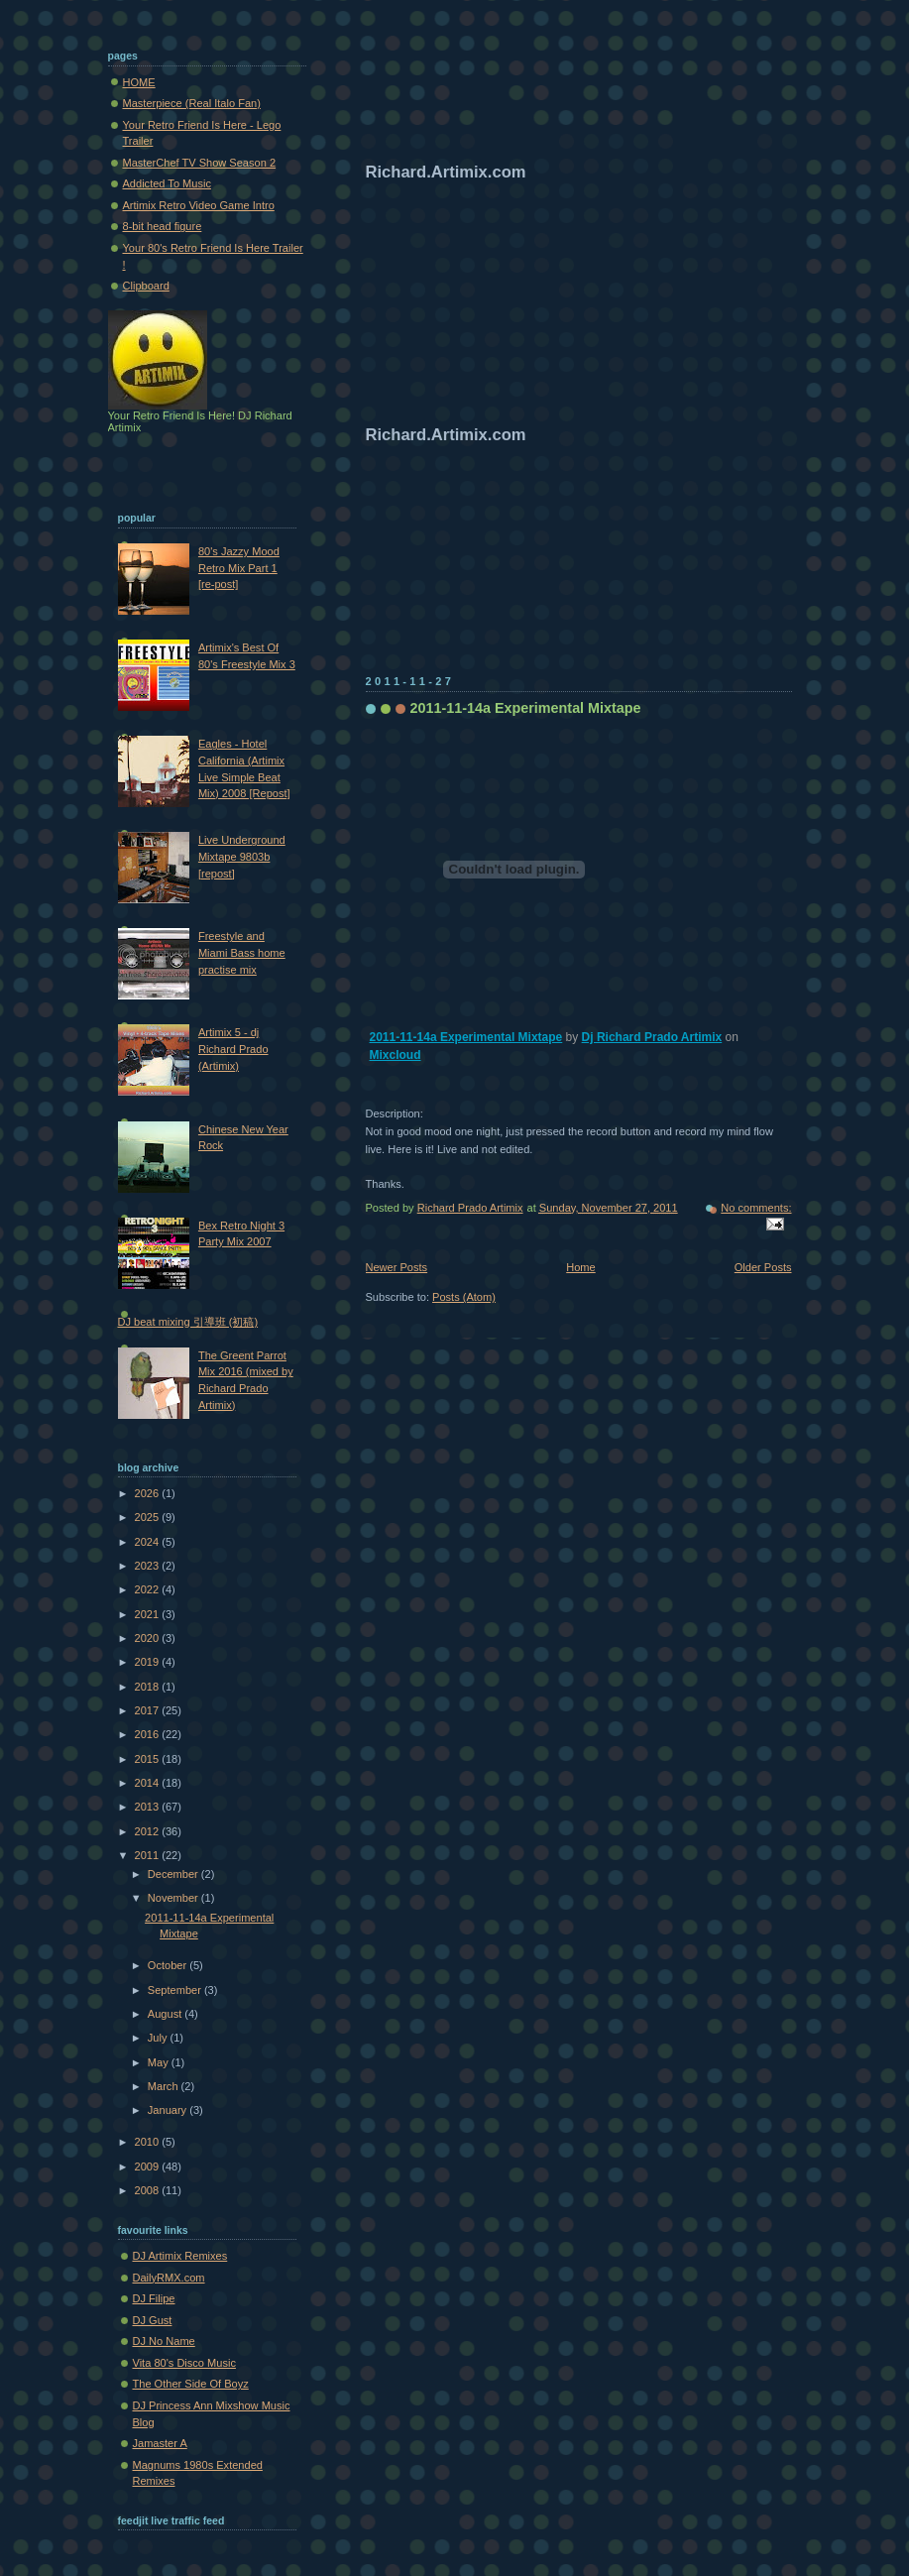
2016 (149, 1734)
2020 (149, 1638)
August (166, 2014)
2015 (149, 1759)
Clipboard (146, 286)
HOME (139, 82)
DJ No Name (164, 2341)
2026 (149, 1493)
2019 (149, 1662)
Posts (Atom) (464, 1297)
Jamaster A (160, 2443)
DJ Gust (152, 2320)
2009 (149, 2166)
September (176, 1990)
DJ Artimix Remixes (180, 2256)
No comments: (756, 1208)
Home (580, 1267)
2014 (149, 1783)
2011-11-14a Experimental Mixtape (525, 708)
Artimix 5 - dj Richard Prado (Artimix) (233, 1048)
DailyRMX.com (169, 2277)
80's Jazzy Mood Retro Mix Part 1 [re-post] (239, 567)
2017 (149, 1710)
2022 (149, 1589)
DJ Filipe (154, 2298)
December (174, 1874)
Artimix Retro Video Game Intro (199, 205)
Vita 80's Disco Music (184, 2363)
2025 (149, 1517)
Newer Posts (397, 1267)
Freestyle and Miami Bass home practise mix (241, 952)
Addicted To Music (167, 183)
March (164, 2086)
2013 (149, 1807)
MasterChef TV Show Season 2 (200, 163)
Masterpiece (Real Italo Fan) (192, 103)
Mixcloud (395, 1055)
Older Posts (763, 1267)
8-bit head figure (162, 226)
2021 (149, 1614)
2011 (149, 1855)
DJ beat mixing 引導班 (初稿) (188, 1322)
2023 (149, 1566)
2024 (149, 1542)
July (159, 2038)
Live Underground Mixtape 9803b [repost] (241, 856)
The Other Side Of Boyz (191, 2384)
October (168, 1965)
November (174, 1898)
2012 (149, 1831)
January (168, 2110)
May (159, 2062)
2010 (149, 2142)
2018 (149, 1687)
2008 (149, 2190)
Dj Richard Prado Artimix (652, 1037)
